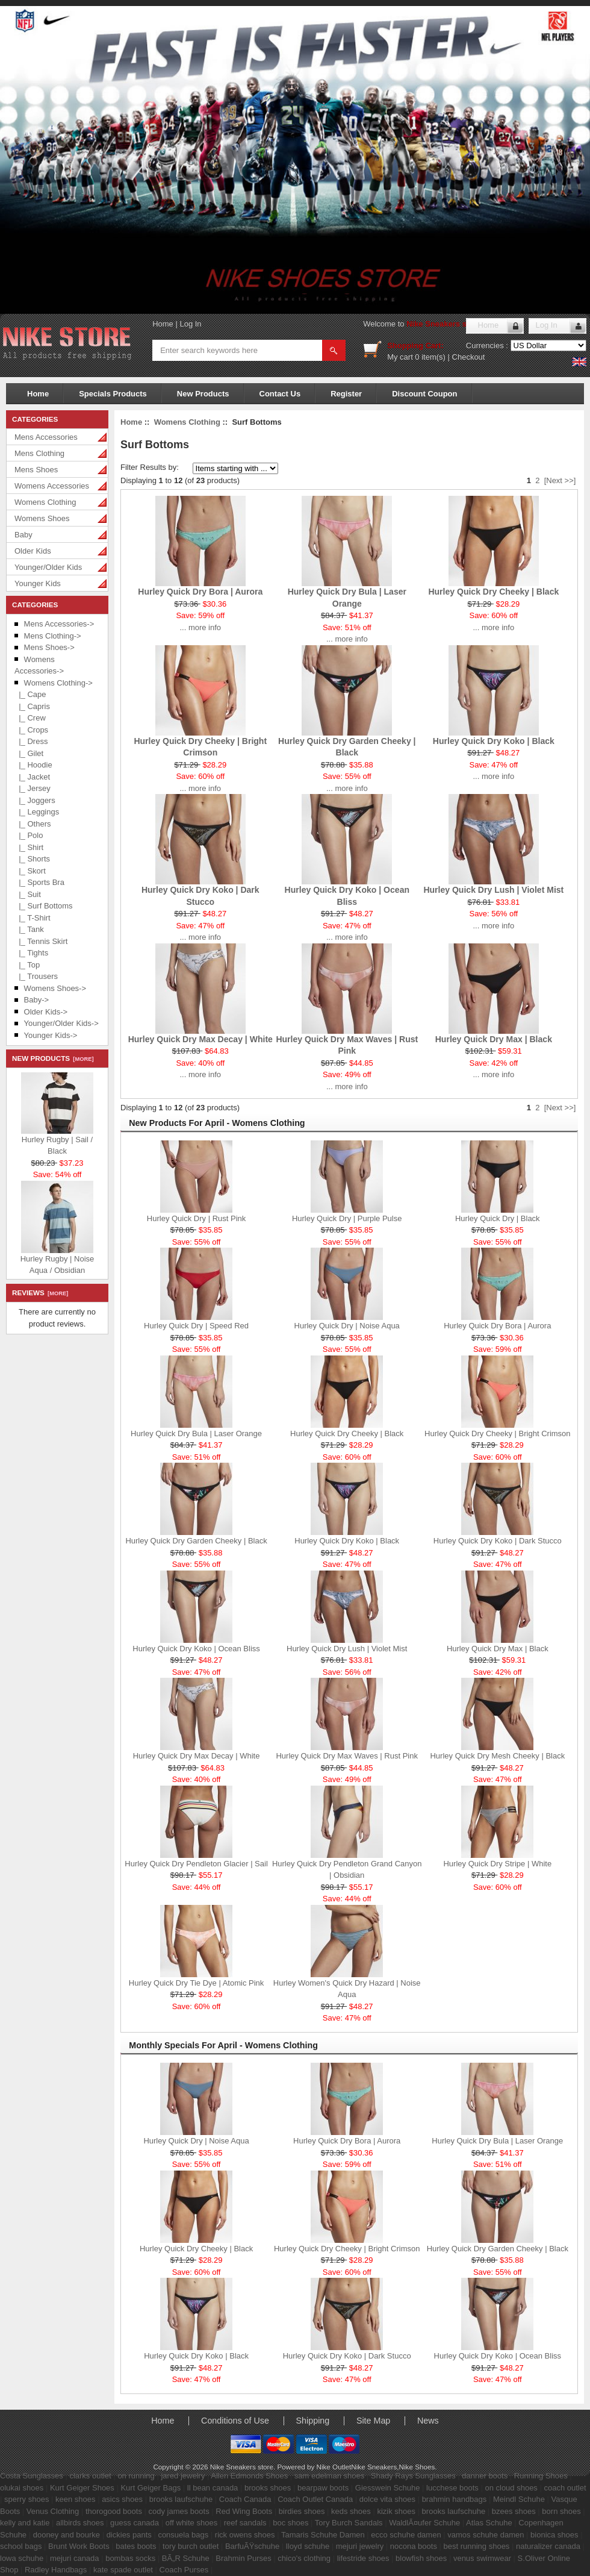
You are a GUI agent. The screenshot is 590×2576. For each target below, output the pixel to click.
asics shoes (122, 2499)
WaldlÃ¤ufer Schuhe (424, 2522)
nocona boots (413, 2546)
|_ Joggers (34, 800)
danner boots (485, 2475)
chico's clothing (304, 2558)
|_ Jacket (32, 776)
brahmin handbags (454, 2499)
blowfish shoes (421, 2558)
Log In (190, 323)
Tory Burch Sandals (349, 2522)
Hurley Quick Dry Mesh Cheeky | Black (497, 1755)
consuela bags (183, 2534)
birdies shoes (302, 2511)
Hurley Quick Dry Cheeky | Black (493, 591)
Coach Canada (245, 2499)
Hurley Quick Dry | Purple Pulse (347, 1218)
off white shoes (191, 2522)
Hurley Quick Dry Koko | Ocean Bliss (195, 1648)
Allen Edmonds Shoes (249, 2475)
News (428, 2420)
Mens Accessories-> (59, 623)
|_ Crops (31, 729)
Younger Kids (37, 583)
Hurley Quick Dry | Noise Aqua (347, 1325)
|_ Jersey (32, 788)
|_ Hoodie (33, 764)
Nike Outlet (333, 2467)
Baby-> (36, 999)
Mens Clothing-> (52, 635)
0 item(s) (430, 356)
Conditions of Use (235, 2420)
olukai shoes (21, 2487)
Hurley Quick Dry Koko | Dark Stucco (497, 1540)
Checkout (468, 356)
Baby (23, 534)
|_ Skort (30, 870)
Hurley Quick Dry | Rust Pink (196, 1218)
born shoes (561, 2511)
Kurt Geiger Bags (150, 2487)
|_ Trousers (36, 976)
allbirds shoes (80, 2522)
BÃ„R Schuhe (186, 2558)
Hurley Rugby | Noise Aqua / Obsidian (57, 1265)
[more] (81, 1059)
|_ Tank (29, 929)
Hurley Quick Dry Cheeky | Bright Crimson (497, 1433)
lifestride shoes (363, 2558)
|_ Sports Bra (39, 882)
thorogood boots (113, 2511)
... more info (200, 627)
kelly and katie (24, 2522)
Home (162, 323)
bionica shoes (554, 2534)
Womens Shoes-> (55, 988)
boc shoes (290, 2522)
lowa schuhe (21, 2558)
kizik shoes (396, 2511)
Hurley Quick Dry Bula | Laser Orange (196, 1433)
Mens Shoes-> (49, 647)
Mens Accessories (46, 437)
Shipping (313, 2420)
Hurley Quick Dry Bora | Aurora (200, 591)
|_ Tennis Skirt (40, 941)
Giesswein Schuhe (387, 2487)
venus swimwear (482, 2558)
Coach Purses (184, 2569)
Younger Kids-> (51, 1035)
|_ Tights (31, 952)
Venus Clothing (52, 2511)
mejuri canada (74, 2558)
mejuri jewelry (360, 2546)
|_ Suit (27, 894)
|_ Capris (32, 706)
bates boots (136, 2546)
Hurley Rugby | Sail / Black (57, 1146)
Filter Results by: (149, 467)
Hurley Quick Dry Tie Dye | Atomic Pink (196, 1982)
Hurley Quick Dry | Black (497, 1218)
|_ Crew (30, 717)
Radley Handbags (56, 2569)
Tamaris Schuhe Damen (323, 2534)
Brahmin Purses (243, 2558)
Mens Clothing (39, 453)
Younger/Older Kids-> (61, 1023)
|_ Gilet (28, 753)
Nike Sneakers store (443, 323)
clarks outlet (90, 2475)
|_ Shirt (28, 847)
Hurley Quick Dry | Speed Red (196, 1325)
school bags (21, 2546)
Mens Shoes (36, 469)
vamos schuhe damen (485, 2534)
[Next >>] (560, 480)
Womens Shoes (42, 518)
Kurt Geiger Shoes (82, 2487)
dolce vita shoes (387, 2499)
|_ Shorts (32, 858)
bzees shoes (514, 2511)
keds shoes (351, 2511)
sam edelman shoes (329, 2475)
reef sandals (245, 2522)
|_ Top (27, 964)
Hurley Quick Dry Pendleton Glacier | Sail (196, 1863)
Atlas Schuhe (489, 2522)
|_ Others (32, 823)
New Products (203, 393)
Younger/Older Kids (48, 567)
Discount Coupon (424, 393)
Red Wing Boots (244, 2511)
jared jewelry (183, 2475)
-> (58, 682)
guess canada (134, 2522)
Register (346, 393)
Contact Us (280, 393)
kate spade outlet (123, 2569)
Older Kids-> (46, 1011)
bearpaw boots (323, 2487)
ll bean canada (212, 2487)
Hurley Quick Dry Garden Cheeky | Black (196, 1540)
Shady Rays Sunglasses (413, 2475)
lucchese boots (452, 2487)
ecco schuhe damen (406, 2534)
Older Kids (32, 550)
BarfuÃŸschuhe (252, 2546)
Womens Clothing (45, 502)
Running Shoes (541, 2475)
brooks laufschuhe (181, 2499)
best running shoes (477, 2546)
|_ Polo (28, 835)
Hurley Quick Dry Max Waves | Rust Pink (347, 1755)
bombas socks (130, 2558)
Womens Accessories (51, 485)
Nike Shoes (417, 2467)
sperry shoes (26, 2499)
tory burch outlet (191, 2546)
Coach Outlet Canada (315, 2499)
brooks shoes (267, 2487)
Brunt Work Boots (79, 2546)
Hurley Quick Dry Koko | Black (493, 741)
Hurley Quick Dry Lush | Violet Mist (493, 890)
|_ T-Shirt (32, 917)
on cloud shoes (511, 2487)
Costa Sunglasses (31, 2475)
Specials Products (113, 393)
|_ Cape (30, 694)
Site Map (373, 2420)
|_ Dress (31, 741)
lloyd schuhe (307, 2546)
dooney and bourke (66, 2534)
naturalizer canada (548, 2546)
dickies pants (129, 2534)
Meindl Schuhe (519, 2499)
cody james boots (179, 2511)
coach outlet (565, 2487)
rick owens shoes (245, 2534)
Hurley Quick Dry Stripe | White (497, 1863)
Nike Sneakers (374, 2467)
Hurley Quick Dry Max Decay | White (200, 1039)
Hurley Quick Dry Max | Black (493, 1039)
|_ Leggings (36, 811)
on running (135, 2475)
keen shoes (75, 2499)
